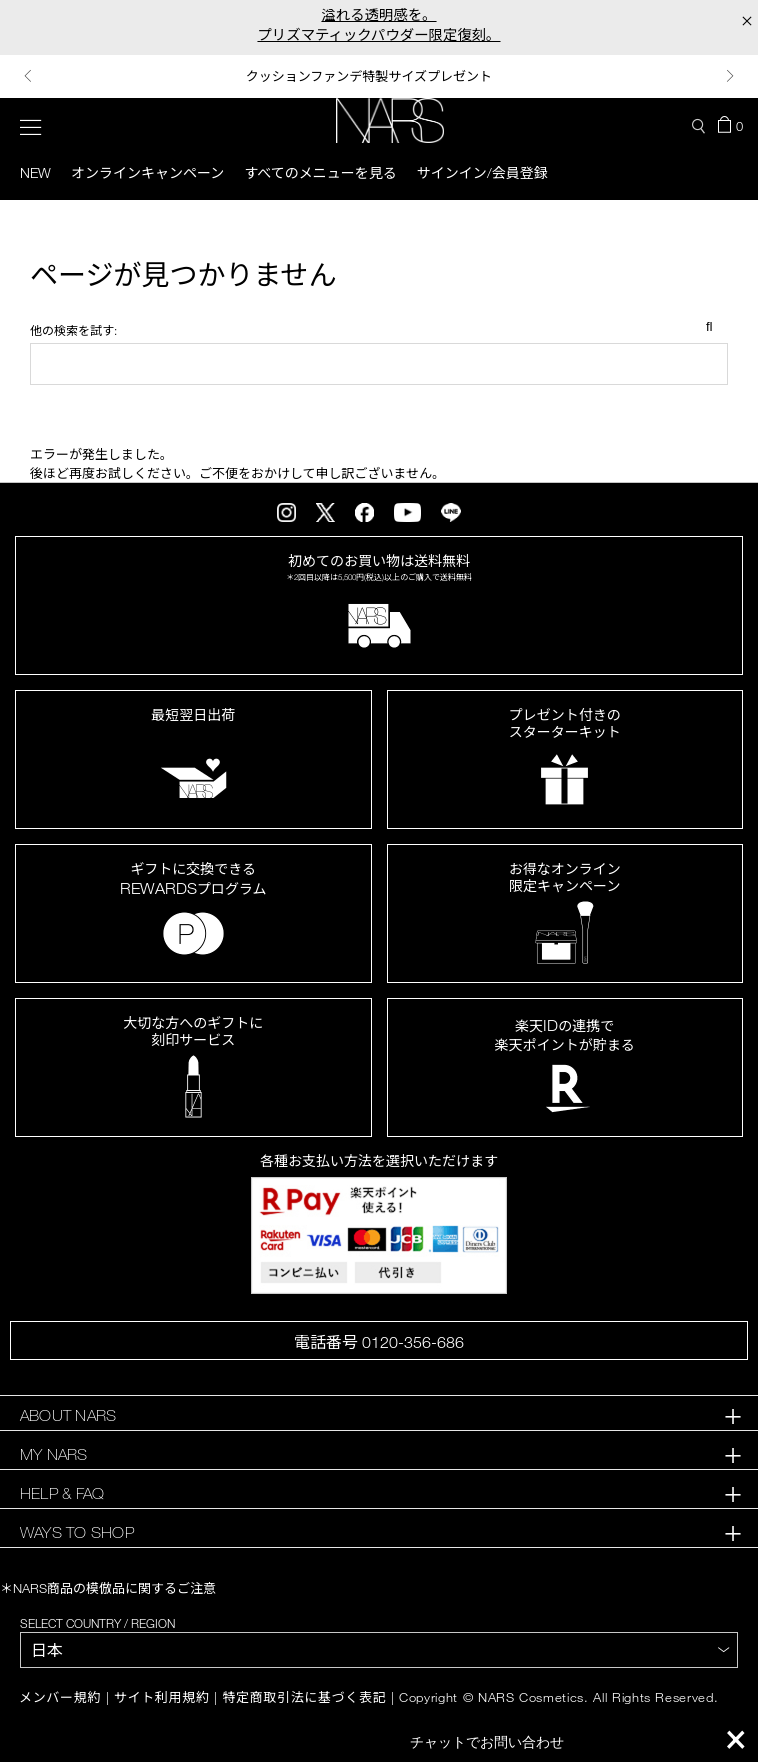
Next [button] (730, 76)
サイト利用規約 (162, 1697)
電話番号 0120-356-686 (379, 1342)
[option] (379, 76)
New (35, 172)
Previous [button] (28, 76)
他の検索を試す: (73, 330)
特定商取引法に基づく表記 (304, 1697)
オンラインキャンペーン (147, 172)
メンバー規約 (60, 1697)
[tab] (379, 1415)
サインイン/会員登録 (482, 172)
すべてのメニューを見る (320, 172)
